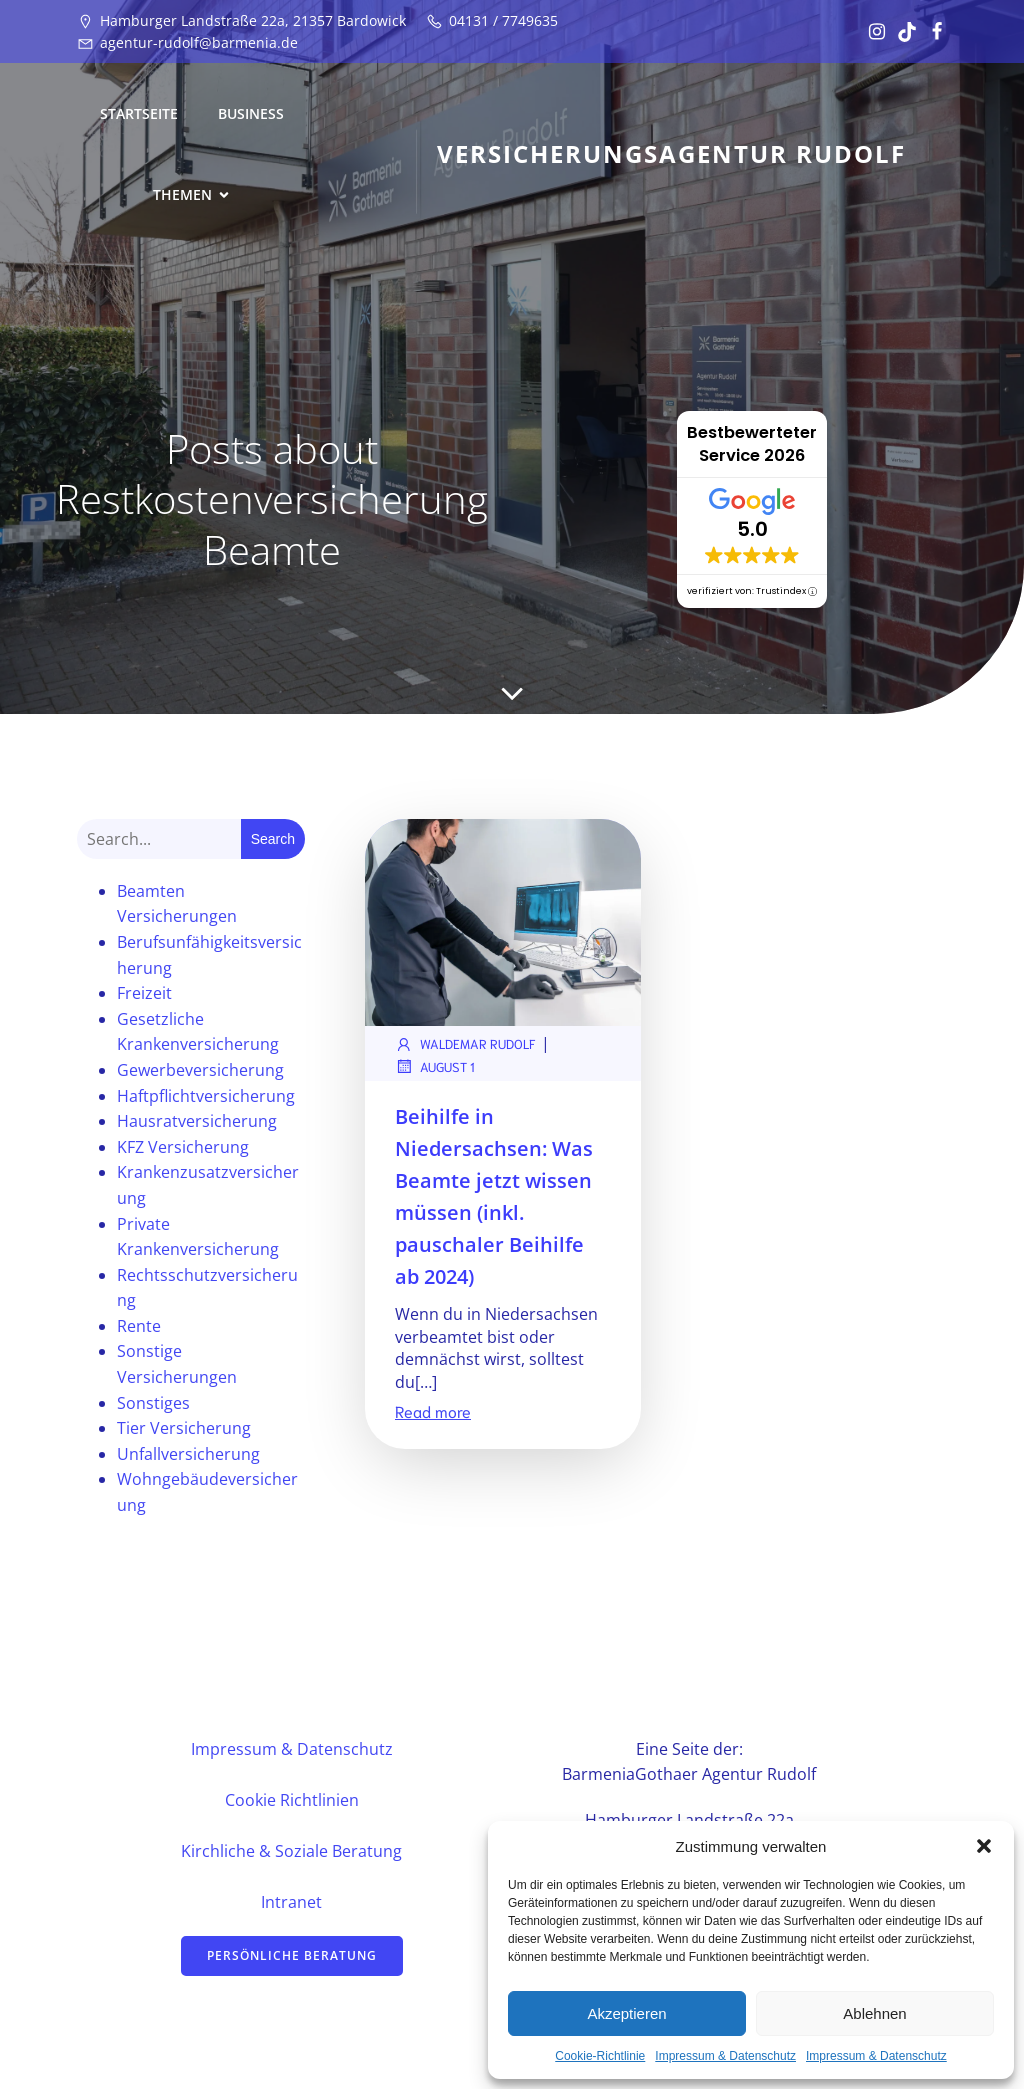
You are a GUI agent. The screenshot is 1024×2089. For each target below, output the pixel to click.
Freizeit (144, 993)
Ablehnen (874, 2013)
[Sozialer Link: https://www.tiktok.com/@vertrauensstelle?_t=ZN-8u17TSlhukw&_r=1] (902, 32)
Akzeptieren (626, 2013)
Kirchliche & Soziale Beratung (291, 1851)
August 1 (434, 1066)
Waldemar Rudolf (465, 1044)
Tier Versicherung (184, 1428)
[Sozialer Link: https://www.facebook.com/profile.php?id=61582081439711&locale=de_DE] (932, 32)
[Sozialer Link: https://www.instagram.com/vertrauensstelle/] (872, 32)
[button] (984, 1846)
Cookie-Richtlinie (600, 2056)
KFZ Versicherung (183, 1147)
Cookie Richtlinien (292, 1800)
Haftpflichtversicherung (206, 1096)
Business (251, 113)
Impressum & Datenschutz (725, 2056)
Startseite (139, 113)
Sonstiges (153, 1403)
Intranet (291, 1902)
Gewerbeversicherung (200, 1070)
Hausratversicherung (197, 1121)
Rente (139, 1326)
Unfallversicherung (188, 1454)
